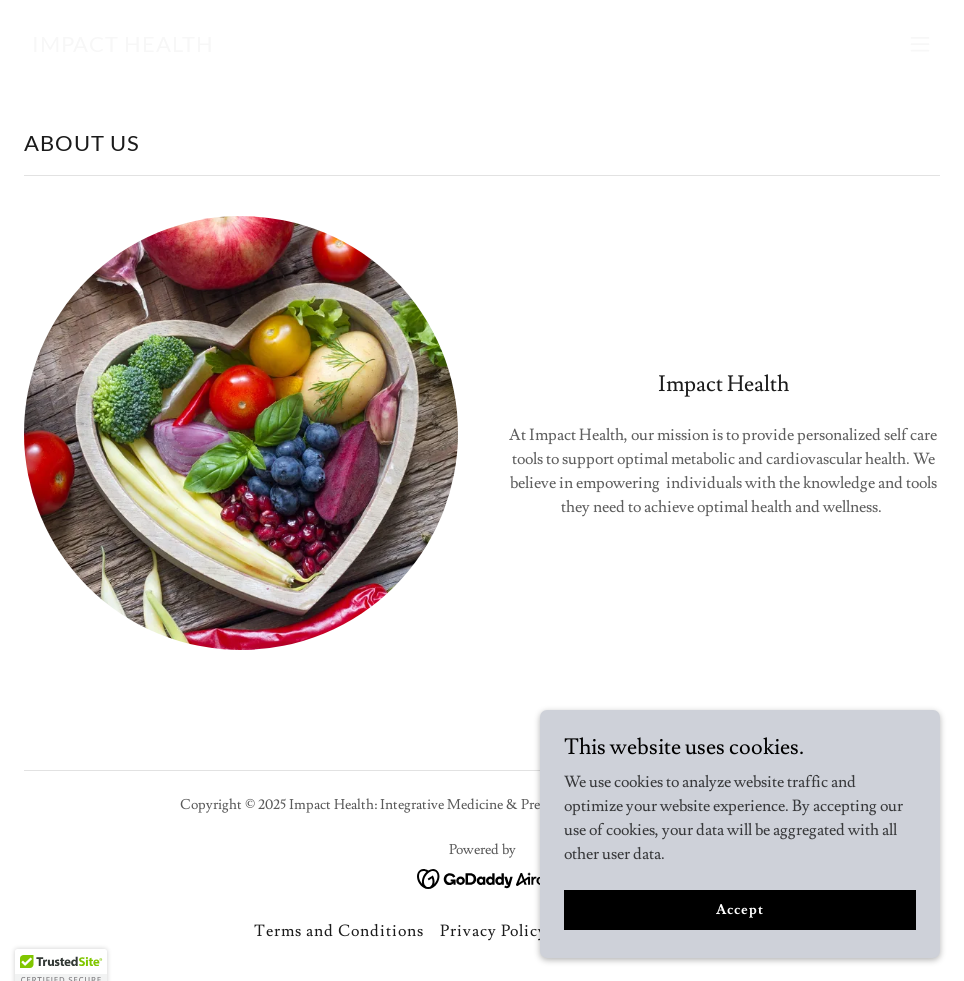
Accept (739, 950)
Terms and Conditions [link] (339, 931)
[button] (920, 44)
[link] (123, 47)
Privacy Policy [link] (493, 931)
